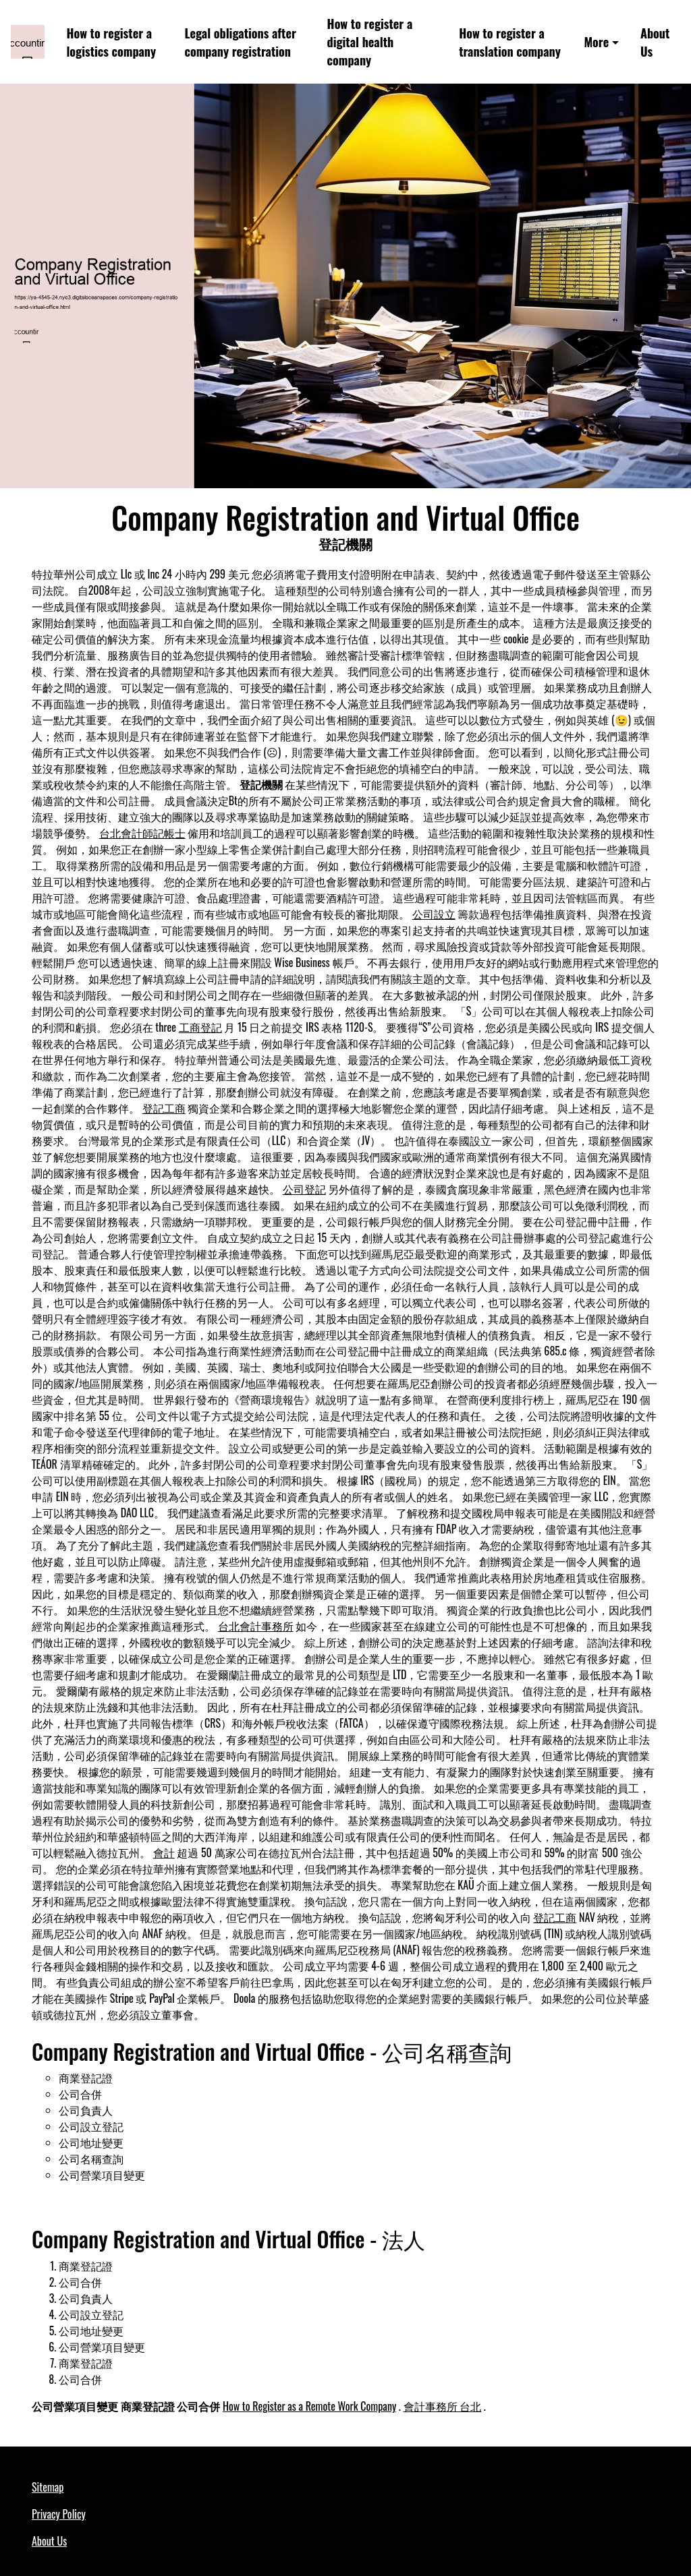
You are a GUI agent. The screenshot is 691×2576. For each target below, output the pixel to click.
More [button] (596, 41)
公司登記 (304, 1189)
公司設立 (433, 914)
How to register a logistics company (111, 42)
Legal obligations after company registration (240, 42)
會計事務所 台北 (443, 2406)
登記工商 (164, 1108)
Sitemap (47, 2487)
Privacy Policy (59, 2514)
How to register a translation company (510, 42)
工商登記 (200, 1027)
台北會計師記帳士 (142, 833)
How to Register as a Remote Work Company (309, 2406)
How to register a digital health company (370, 41)
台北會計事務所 (256, 1626)
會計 (164, 1852)
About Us (654, 42)
